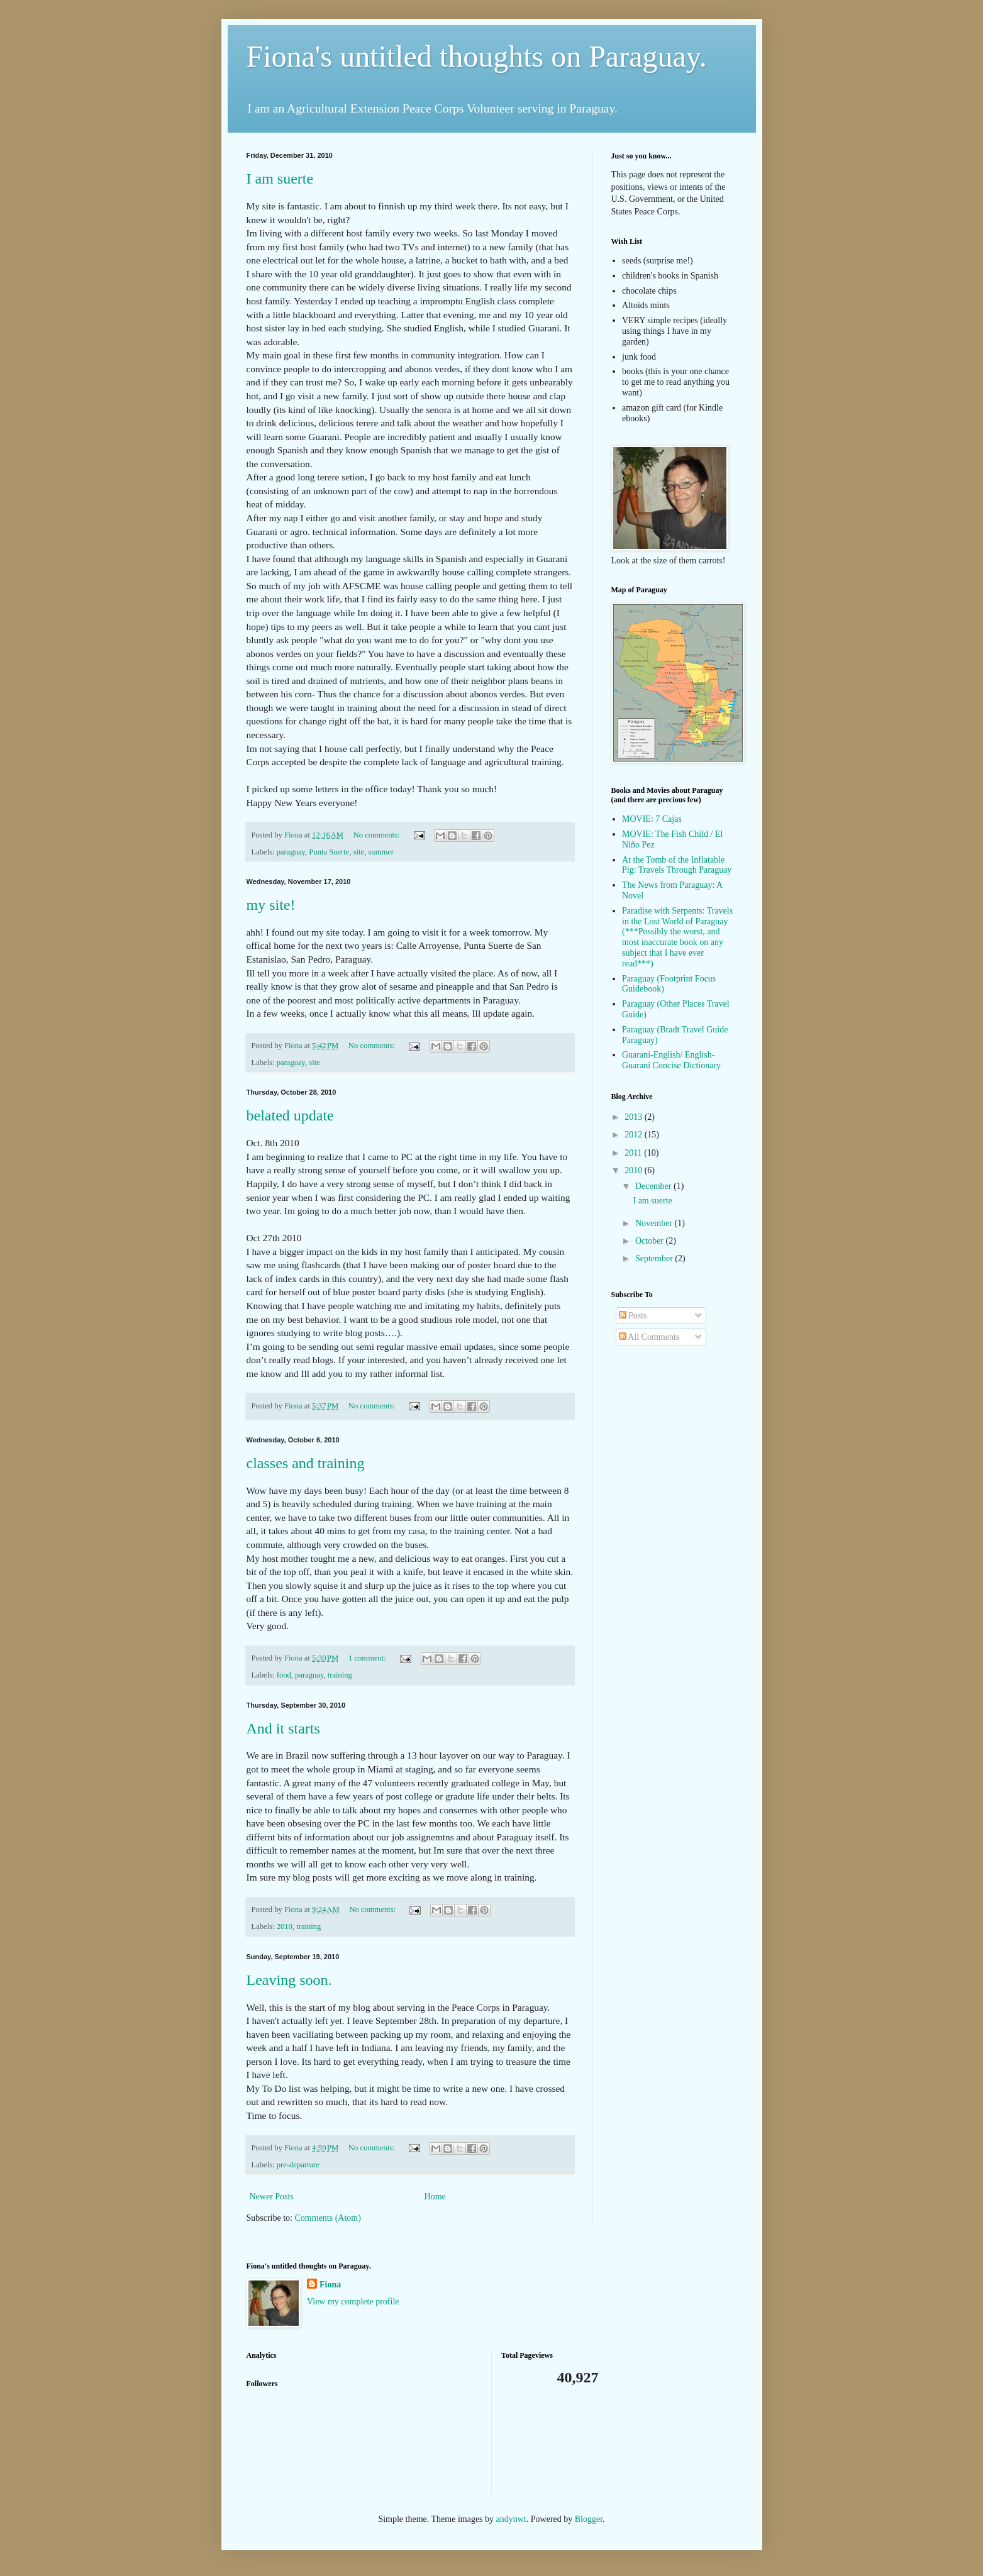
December (654, 1186)
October (650, 1241)
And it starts (283, 1728)
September (655, 1258)
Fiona (330, 2284)
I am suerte (280, 178)
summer (381, 852)
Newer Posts (272, 2196)
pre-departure (298, 2164)
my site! (271, 905)
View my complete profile (353, 2301)
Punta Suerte (329, 852)
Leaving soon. (289, 1980)
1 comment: (368, 1658)
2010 (284, 1926)
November (655, 1223)
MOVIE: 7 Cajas (652, 819)
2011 (634, 1153)
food (284, 1675)
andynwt (511, 2519)
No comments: (377, 835)
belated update (290, 1115)
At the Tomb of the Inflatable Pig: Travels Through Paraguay (676, 865)
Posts (633, 1315)
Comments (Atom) (328, 2218)
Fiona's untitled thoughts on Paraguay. (477, 56)
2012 (635, 1134)
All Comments (649, 1337)
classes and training (306, 1463)
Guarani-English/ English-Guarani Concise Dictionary (671, 1060)
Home (435, 2196)
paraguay (291, 852)
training (340, 1675)
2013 (635, 1117)
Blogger (589, 2519)
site (359, 852)
